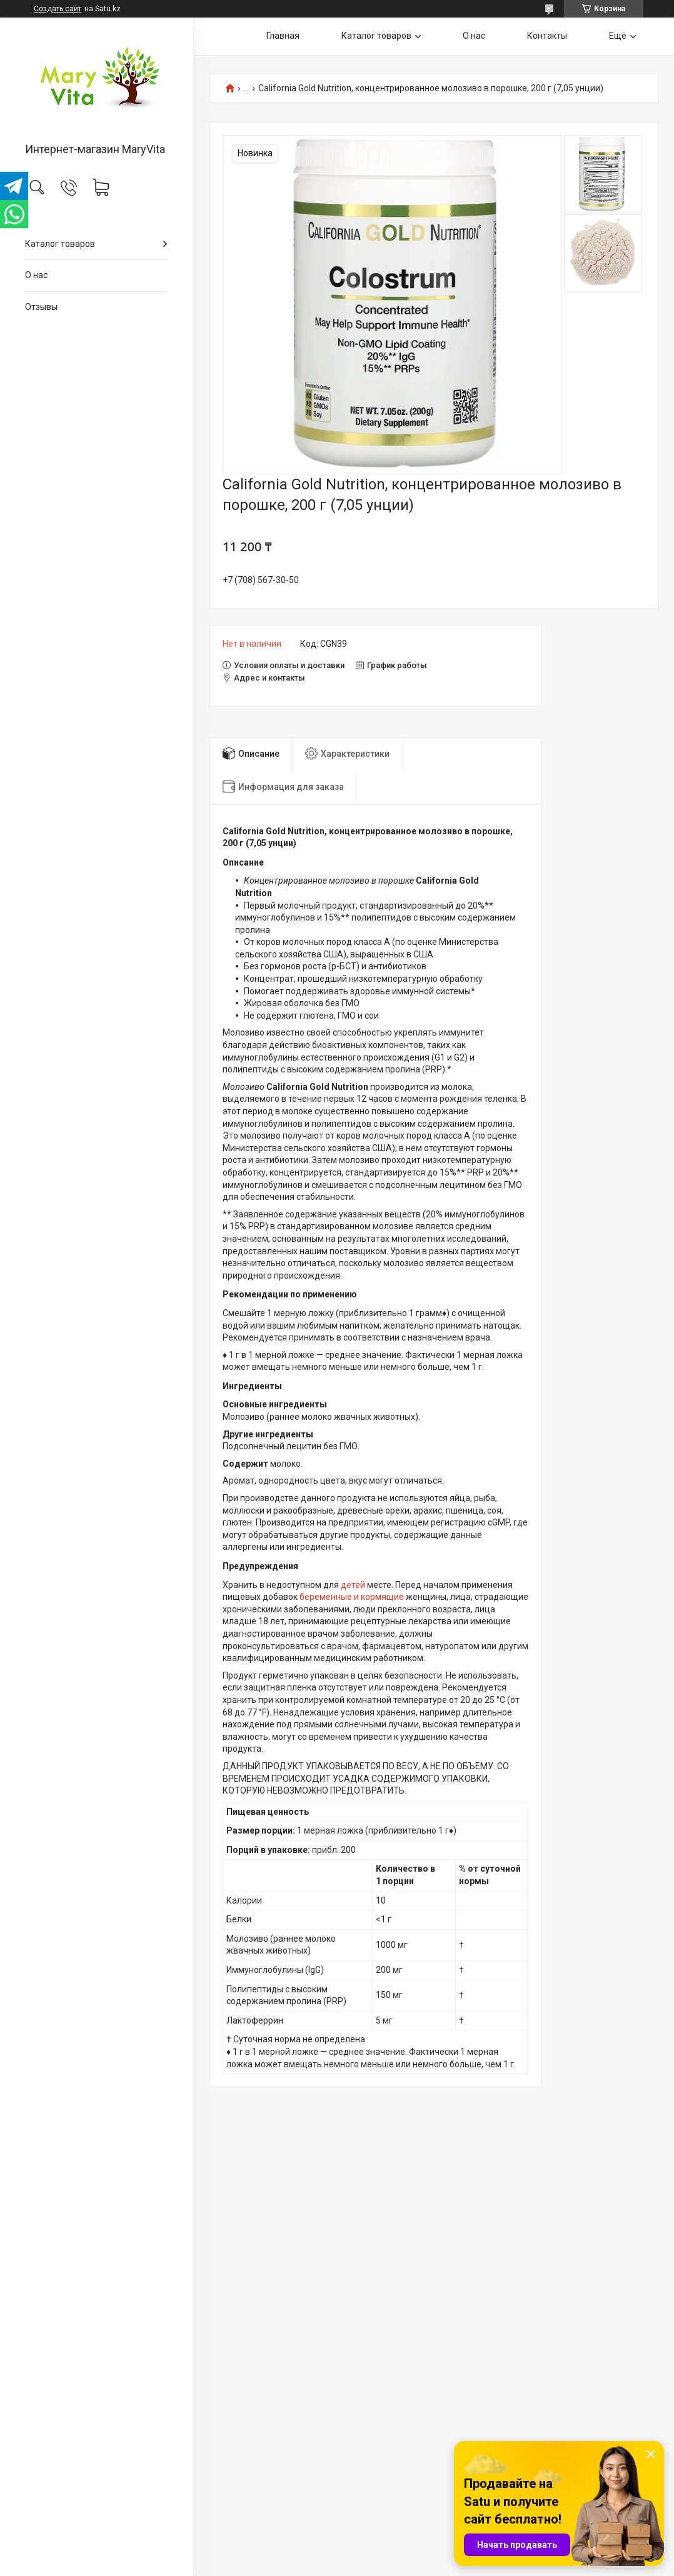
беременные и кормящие (351, 1597)
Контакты (547, 36)
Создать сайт (57, 8)
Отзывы (41, 307)
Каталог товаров (60, 244)
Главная (282, 36)
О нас (36, 275)
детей (353, 1585)
